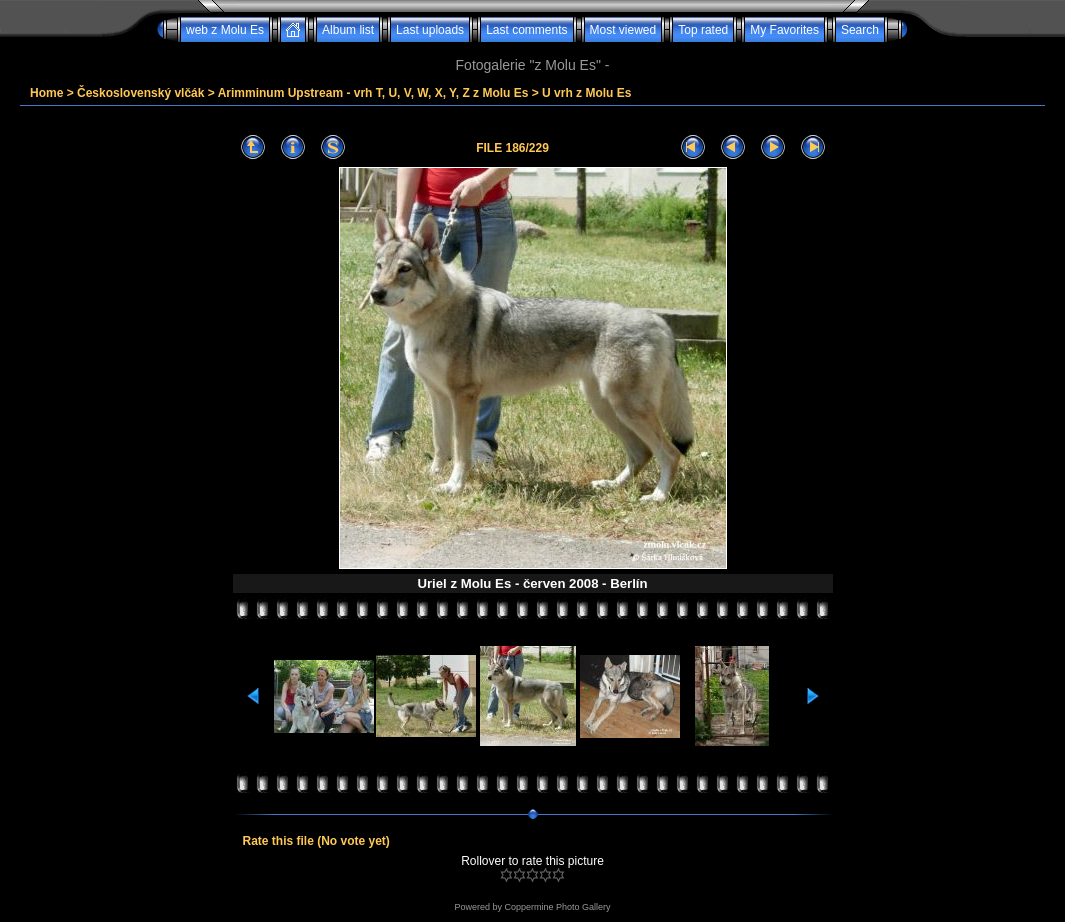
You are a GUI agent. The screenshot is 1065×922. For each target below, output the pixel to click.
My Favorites (784, 30)
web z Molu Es (225, 30)
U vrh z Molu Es (586, 93)
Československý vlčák (140, 93)
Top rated (703, 30)
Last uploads (430, 30)
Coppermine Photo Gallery (557, 907)
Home (46, 93)
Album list (348, 30)
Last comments (526, 30)
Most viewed (623, 30)
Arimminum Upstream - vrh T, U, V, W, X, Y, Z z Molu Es (373, 93)
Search (860, 30)
